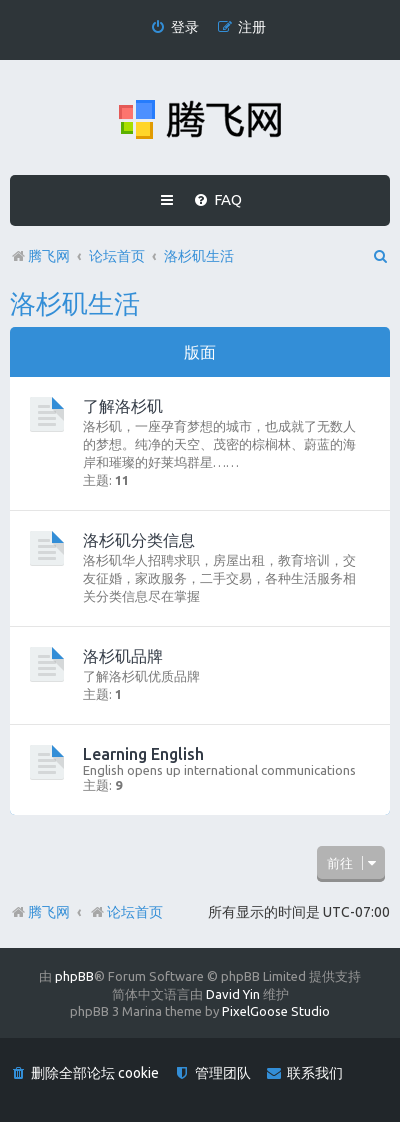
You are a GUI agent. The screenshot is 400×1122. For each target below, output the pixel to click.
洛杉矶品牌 (123, 656)
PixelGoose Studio (276, 1011)
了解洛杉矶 (123, 406)
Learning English (143, 754)
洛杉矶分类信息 (139, 540)
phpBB (74, 976)
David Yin (233, 994)
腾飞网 (49, 912)
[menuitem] (174, 27)
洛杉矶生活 (75, 303)
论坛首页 (126, 912)
